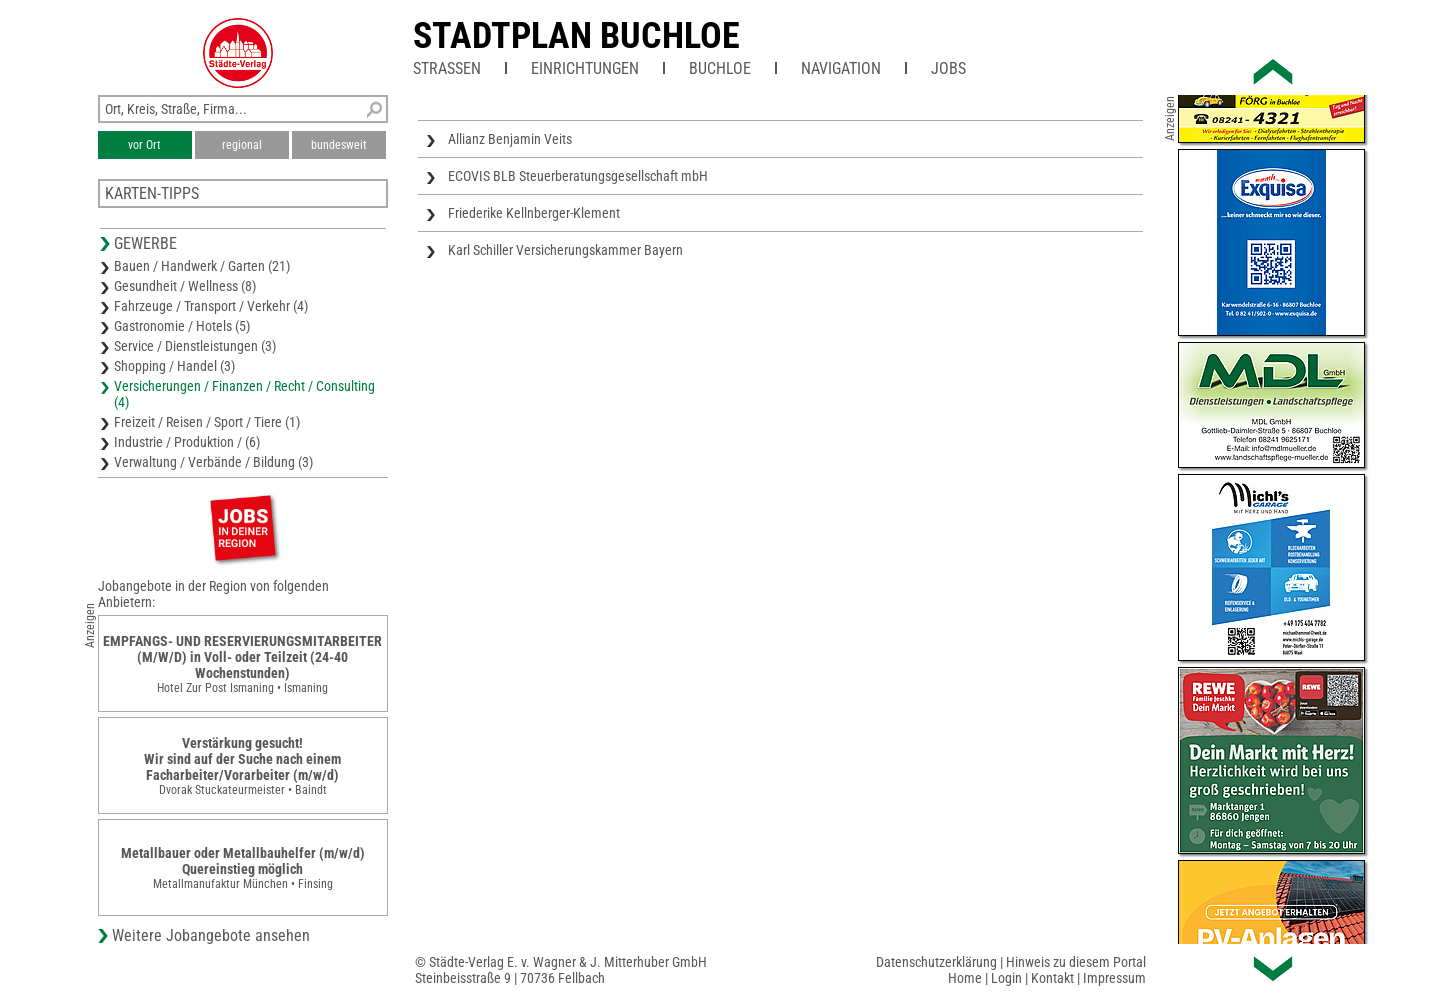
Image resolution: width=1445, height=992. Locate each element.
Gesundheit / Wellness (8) (185, 286)
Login (1006, 978)
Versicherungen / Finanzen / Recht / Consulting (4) (244, 394)
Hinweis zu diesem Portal (1076, 962)
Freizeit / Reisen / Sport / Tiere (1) (207, 422)
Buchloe (720, 68)
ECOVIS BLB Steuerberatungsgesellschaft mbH (578, 176)
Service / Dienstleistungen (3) (195, 346)
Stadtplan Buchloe (576, 36)
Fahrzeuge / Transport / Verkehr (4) (211, 306)
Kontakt (1052, 978)
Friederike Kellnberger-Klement (534, 213)
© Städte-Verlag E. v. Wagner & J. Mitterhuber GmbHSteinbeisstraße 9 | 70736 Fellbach (561, 970)
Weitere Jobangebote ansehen (211, 935)
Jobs (948, 68)
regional (242, 145)
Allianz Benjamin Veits (510, 139)
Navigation (841, 68)
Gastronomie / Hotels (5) (182, 326)
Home (965, 978)
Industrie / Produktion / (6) (187, 442)
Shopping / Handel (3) (174, 366)
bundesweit (339, 145)
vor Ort (144, 145)
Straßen (447, 68)
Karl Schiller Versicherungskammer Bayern (565, 250)
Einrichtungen (585, 68)
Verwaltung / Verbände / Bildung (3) (213, 462)
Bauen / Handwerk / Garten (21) (202, 266)
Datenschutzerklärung (936, 962)
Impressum (1114, 978)
